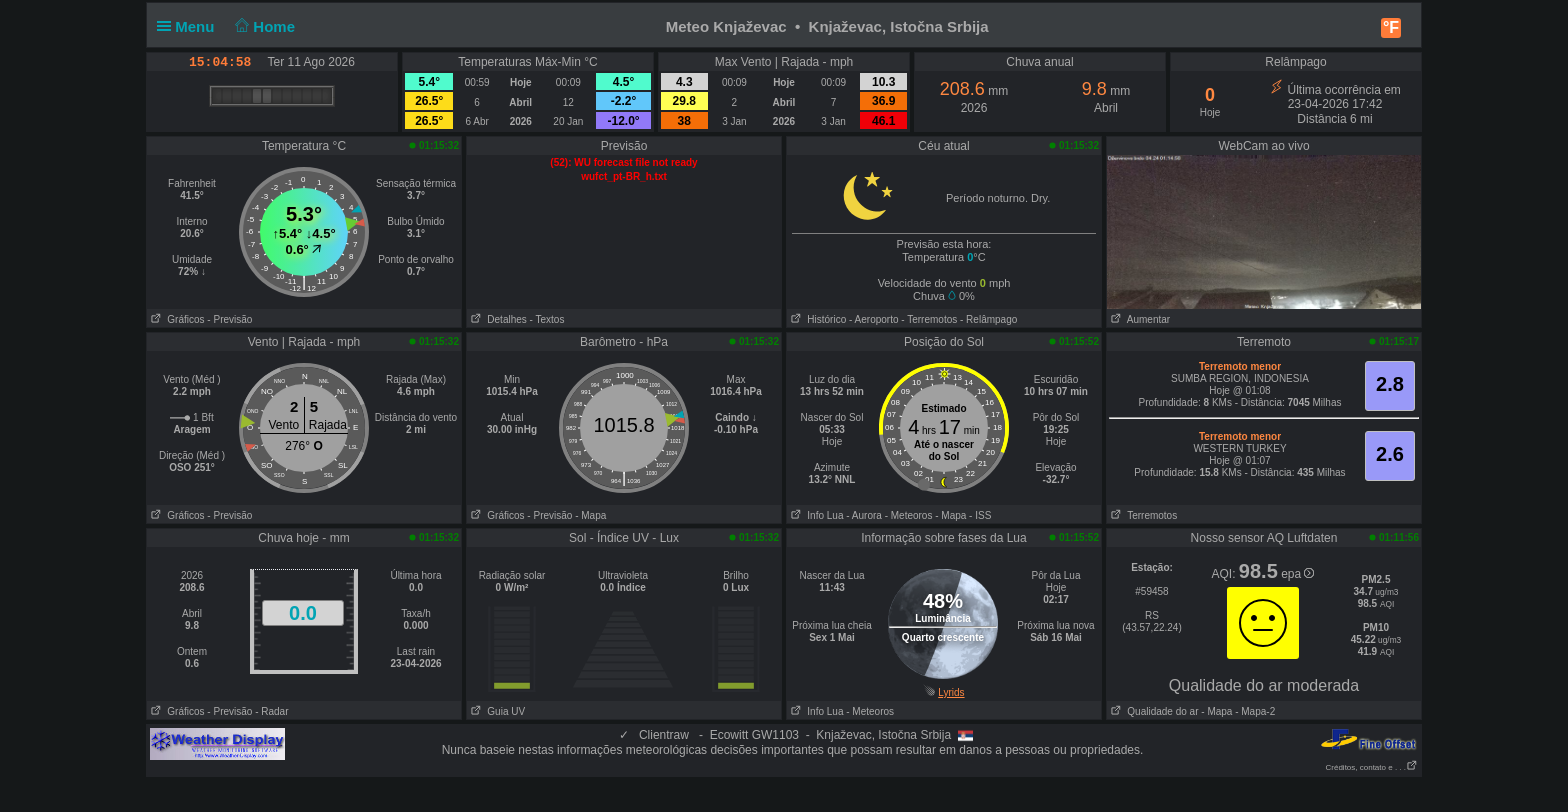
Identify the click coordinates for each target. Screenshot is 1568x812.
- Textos (547, 319)
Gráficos (176, 319)
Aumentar (1138, 319)
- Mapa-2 (1253, 711)
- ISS (980, 515)
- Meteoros (909, 515)
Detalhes (497, 319)
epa (1297, 574)
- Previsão (229, 319)
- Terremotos (929, 319)
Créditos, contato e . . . (1372, 767)
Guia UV (496, 711)
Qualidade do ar (1153, 711)
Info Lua (815, 515)
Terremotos (1142, 515)
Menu (190, 26)
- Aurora (864, 515)
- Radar (271, 711)
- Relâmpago (988, 319)
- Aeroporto (873, 319)
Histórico (816, 319)
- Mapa (590, 515)
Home (263, 26)
